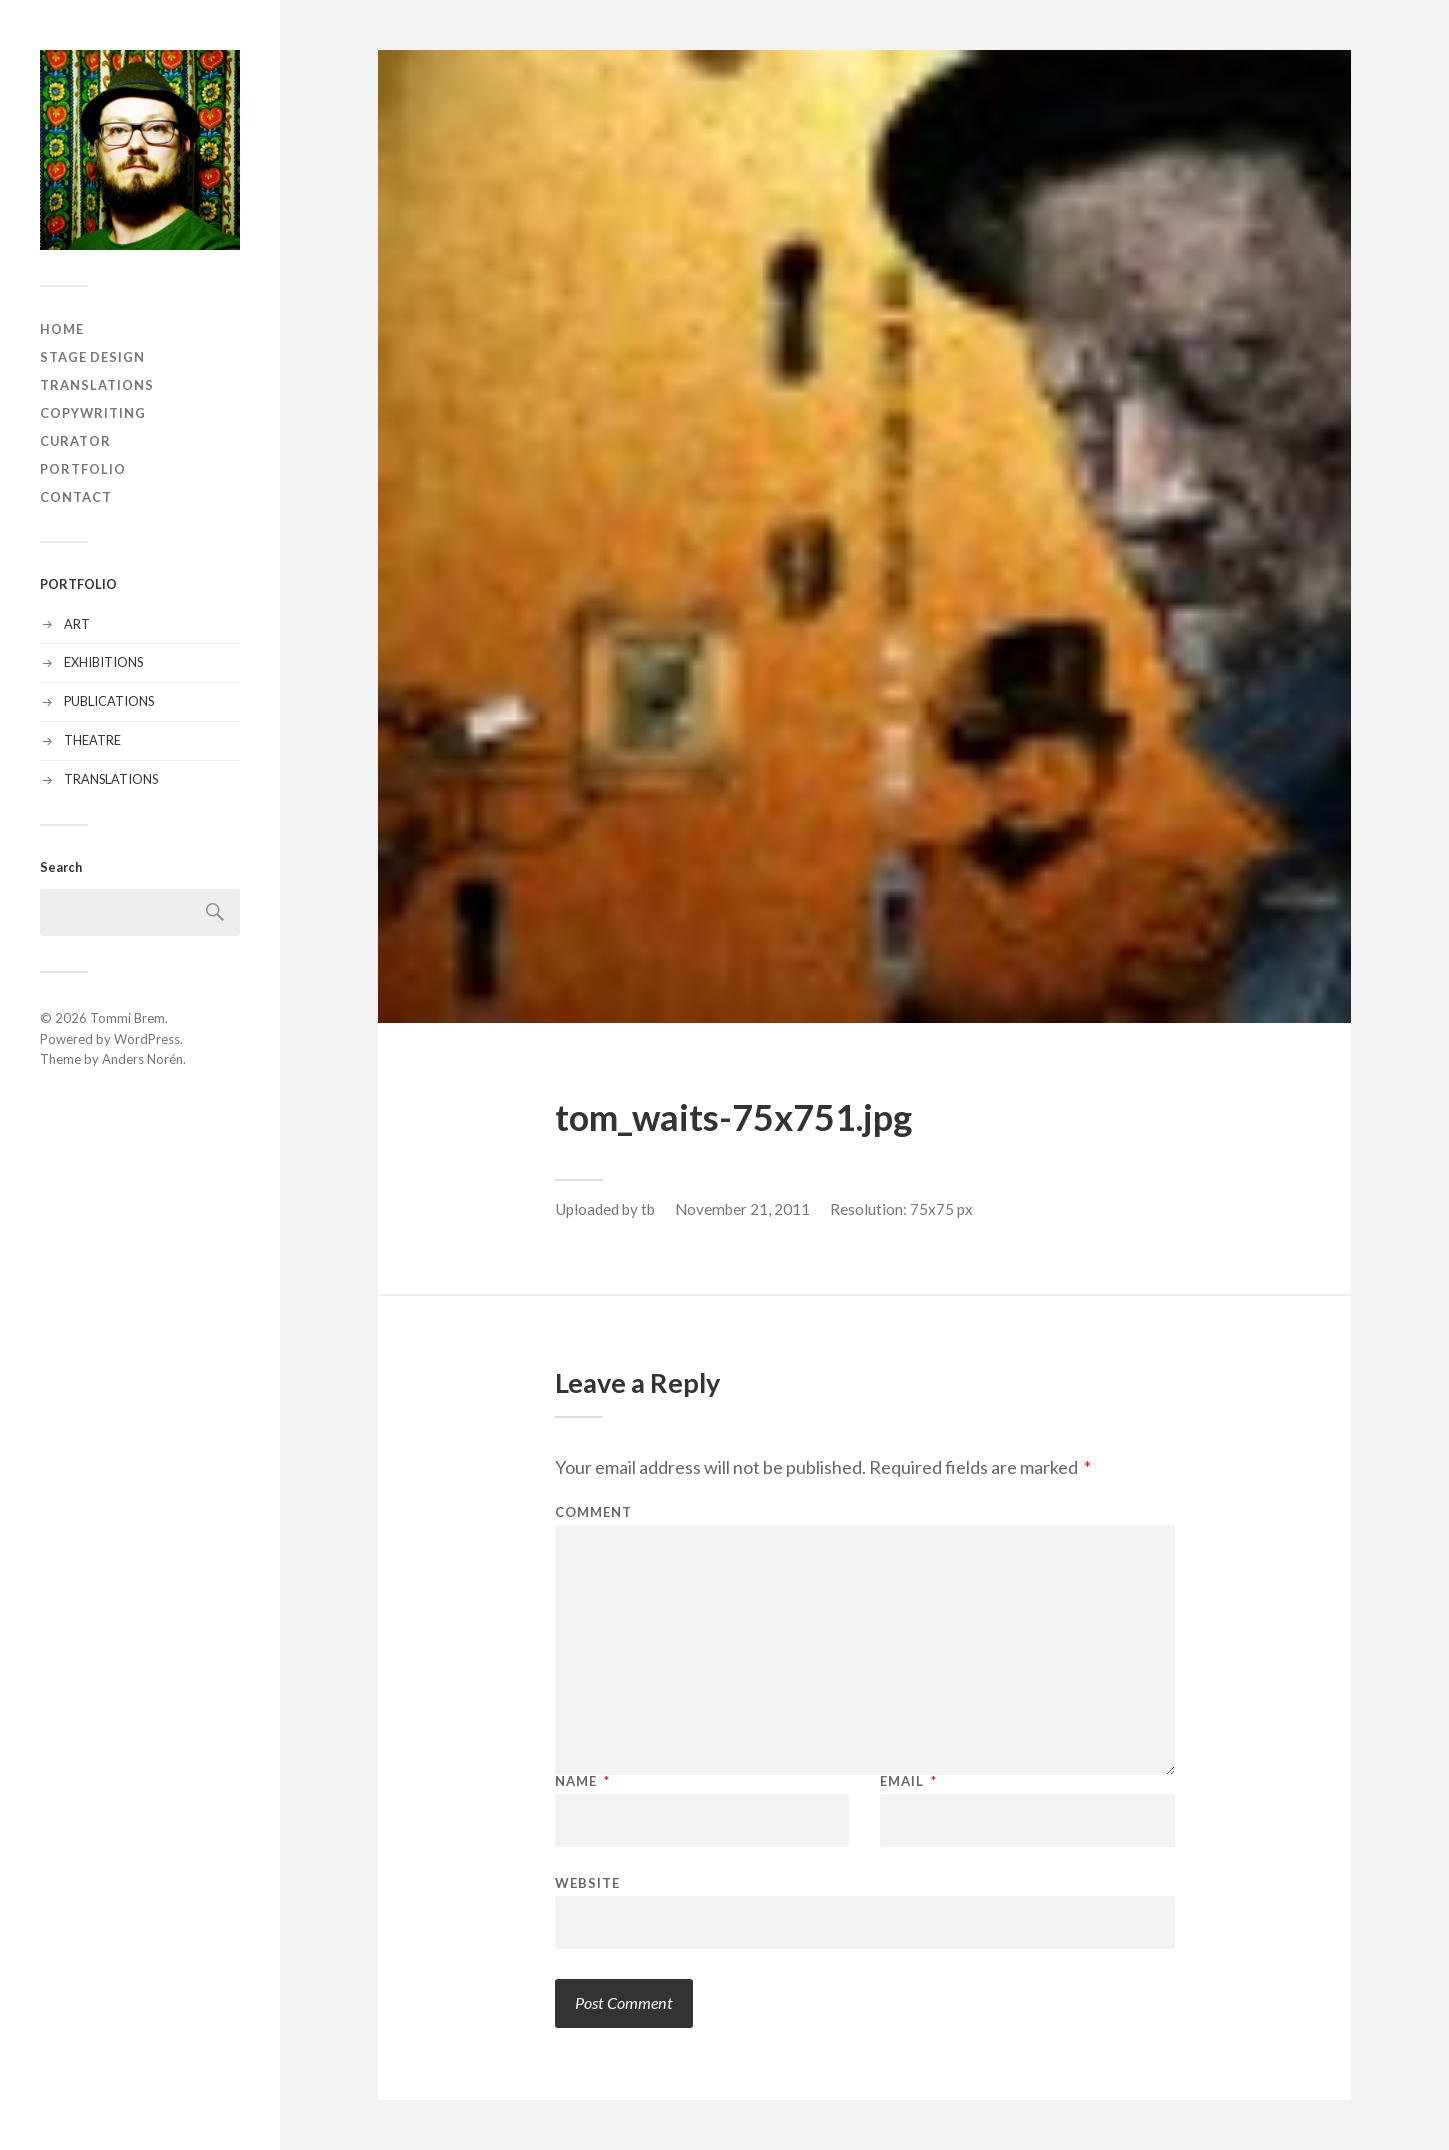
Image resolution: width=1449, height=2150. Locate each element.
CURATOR (75, 441)
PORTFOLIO (83, 469)
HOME (62, 329)
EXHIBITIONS (103, 662)
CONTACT (76, 497)
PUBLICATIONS (109, 701)
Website (587, 1882)
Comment (593, 1512)
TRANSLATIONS (97, 385)
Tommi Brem (127, 1018)
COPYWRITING (93, 413)
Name (582, 1781)
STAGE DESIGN (92, 357)
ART (77, 624)
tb (648, 1209)
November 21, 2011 (742, 1209)
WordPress (147, 1039)
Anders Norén (142, 1059)
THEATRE (92, 740)
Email (908, 1781)
